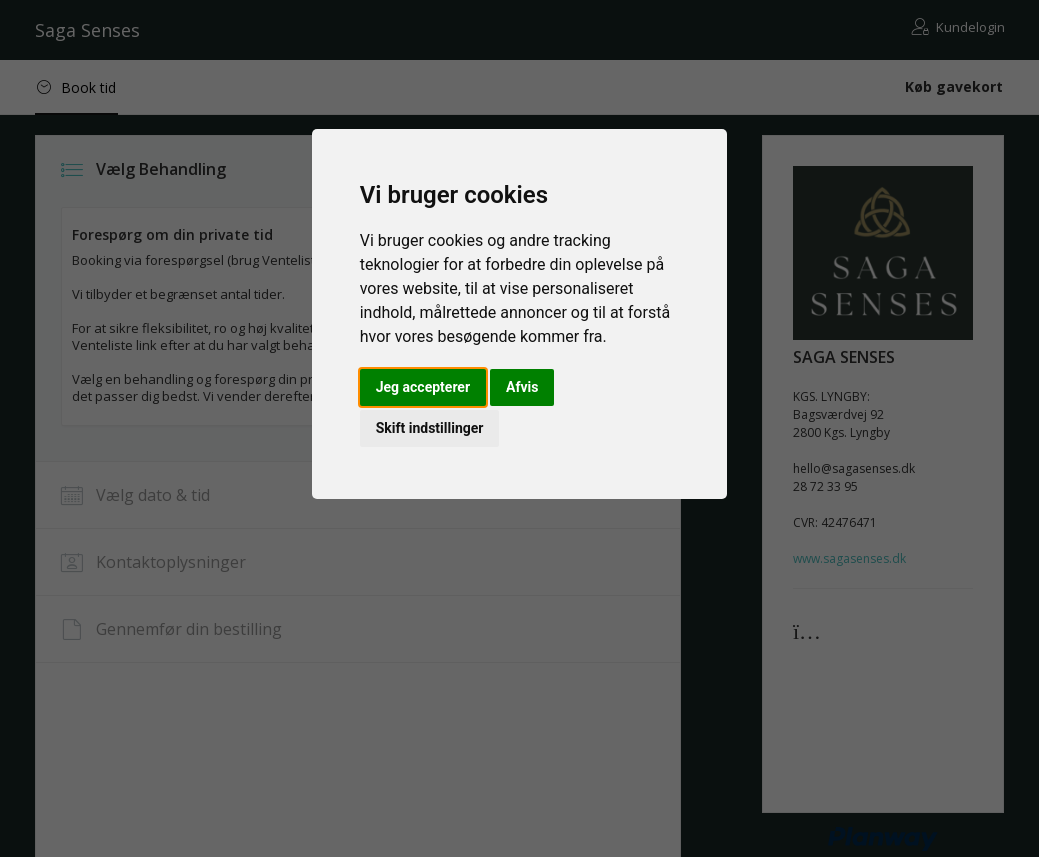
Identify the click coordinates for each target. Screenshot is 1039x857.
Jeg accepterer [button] (423, 387)
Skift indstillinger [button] (430, 428)
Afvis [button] (522, 387)
